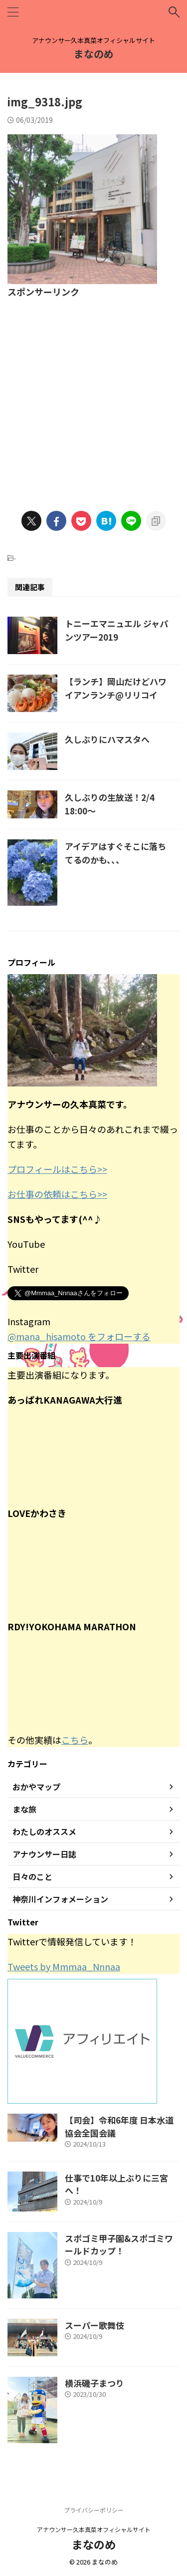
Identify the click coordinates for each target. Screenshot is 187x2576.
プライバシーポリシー (94, 2510)
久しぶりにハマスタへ (107, 739)
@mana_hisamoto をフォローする (79, 1336)
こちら (74, 1739)
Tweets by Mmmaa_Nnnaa (63, 1966)
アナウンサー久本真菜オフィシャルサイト (94, 2529)
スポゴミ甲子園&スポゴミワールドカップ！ (119, 2244)
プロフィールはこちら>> (57, 1168)
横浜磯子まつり (94, 2383)
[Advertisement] (93, 397)
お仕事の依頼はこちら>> (57, 1193)
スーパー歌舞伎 (94, 2325)
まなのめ (94, 53)
